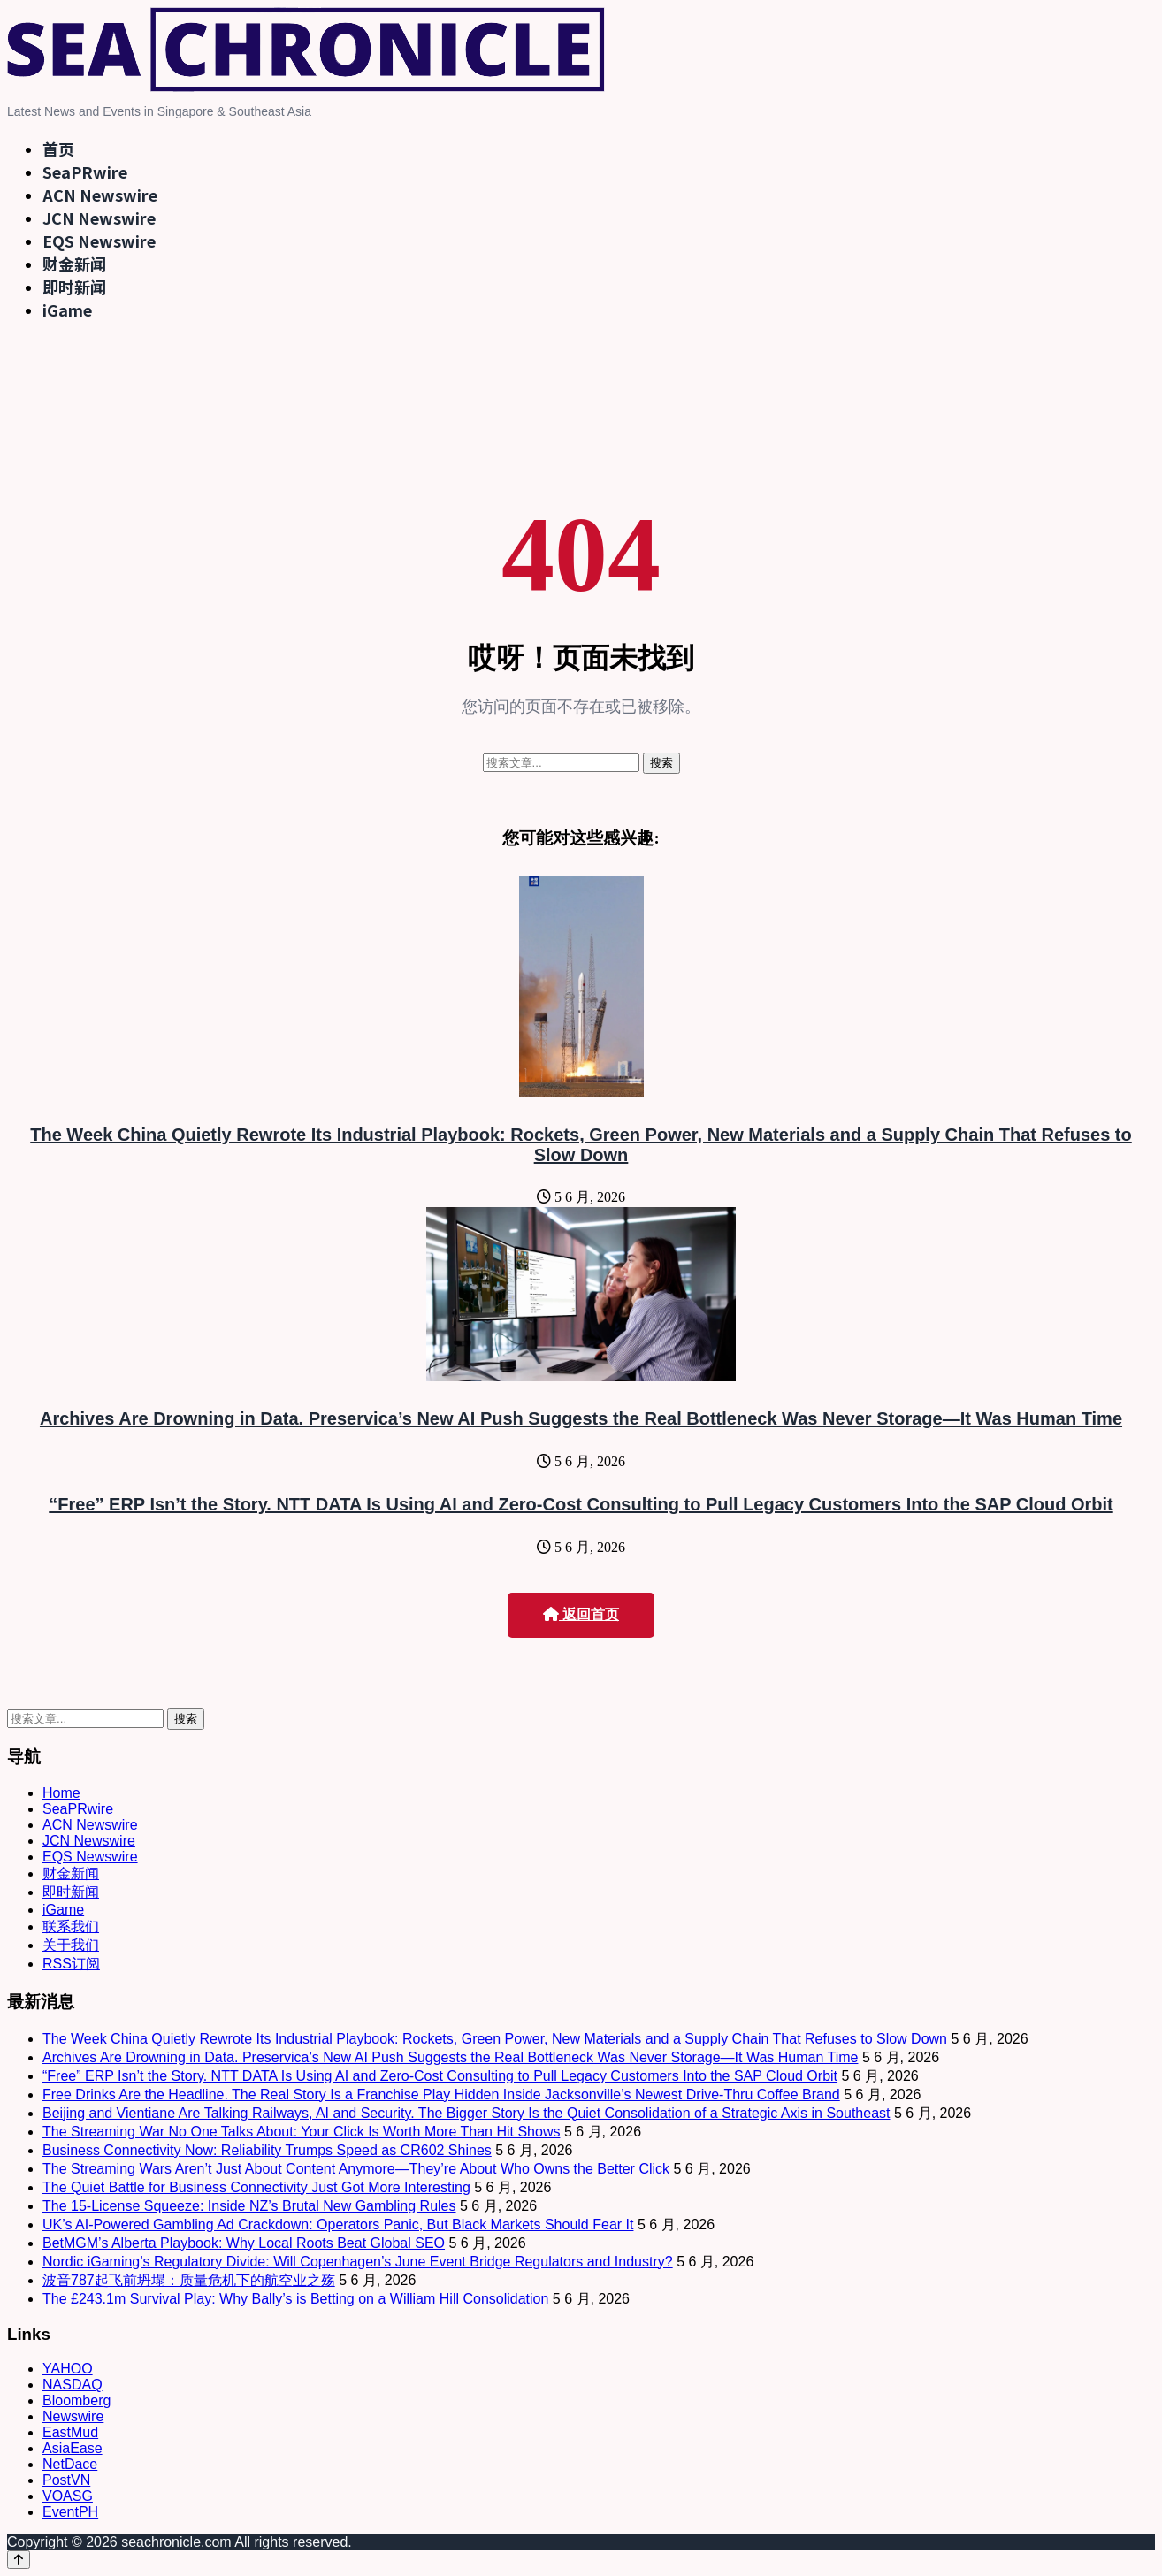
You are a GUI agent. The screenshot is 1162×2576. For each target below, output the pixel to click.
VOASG (67, 2495)
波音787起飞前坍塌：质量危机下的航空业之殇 (188, 2280)
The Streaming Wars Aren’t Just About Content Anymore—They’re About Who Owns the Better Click (355, 2168)
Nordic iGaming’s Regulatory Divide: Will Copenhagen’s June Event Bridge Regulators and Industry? (357, 2261)
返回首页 (581, 1614)
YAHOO (67, 2368)
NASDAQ (72, 2384)
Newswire (72, 2416)
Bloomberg (76, 2400)
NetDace (69, 2464)
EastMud (70, 2432)
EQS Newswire (99, 240)
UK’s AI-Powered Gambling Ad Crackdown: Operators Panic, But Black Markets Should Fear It (337, 2224)
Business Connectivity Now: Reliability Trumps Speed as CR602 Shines (267, 2150)
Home (61, 1792)
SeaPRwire (84, 171)
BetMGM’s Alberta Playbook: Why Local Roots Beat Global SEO (243, 2243)
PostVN (66, 2480)
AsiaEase (72, 2448)
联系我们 (70, 1926)
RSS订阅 (71, 1963)
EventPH (70, 2511)
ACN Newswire (99, 194)
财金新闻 (74, 263)
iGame (67, 309)
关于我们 (70, 1945)
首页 (58, 148)
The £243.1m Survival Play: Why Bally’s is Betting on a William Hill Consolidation (295, 2298)
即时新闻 (74, 286)
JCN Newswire (99, 217)
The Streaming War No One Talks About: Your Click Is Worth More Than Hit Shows (301, 2131)
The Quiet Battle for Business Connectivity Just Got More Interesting (256, 2187)
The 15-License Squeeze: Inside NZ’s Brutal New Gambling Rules (249, 2205)
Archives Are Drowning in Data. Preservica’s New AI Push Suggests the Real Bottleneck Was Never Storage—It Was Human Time (581, 1418)
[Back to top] (18, 2559)
